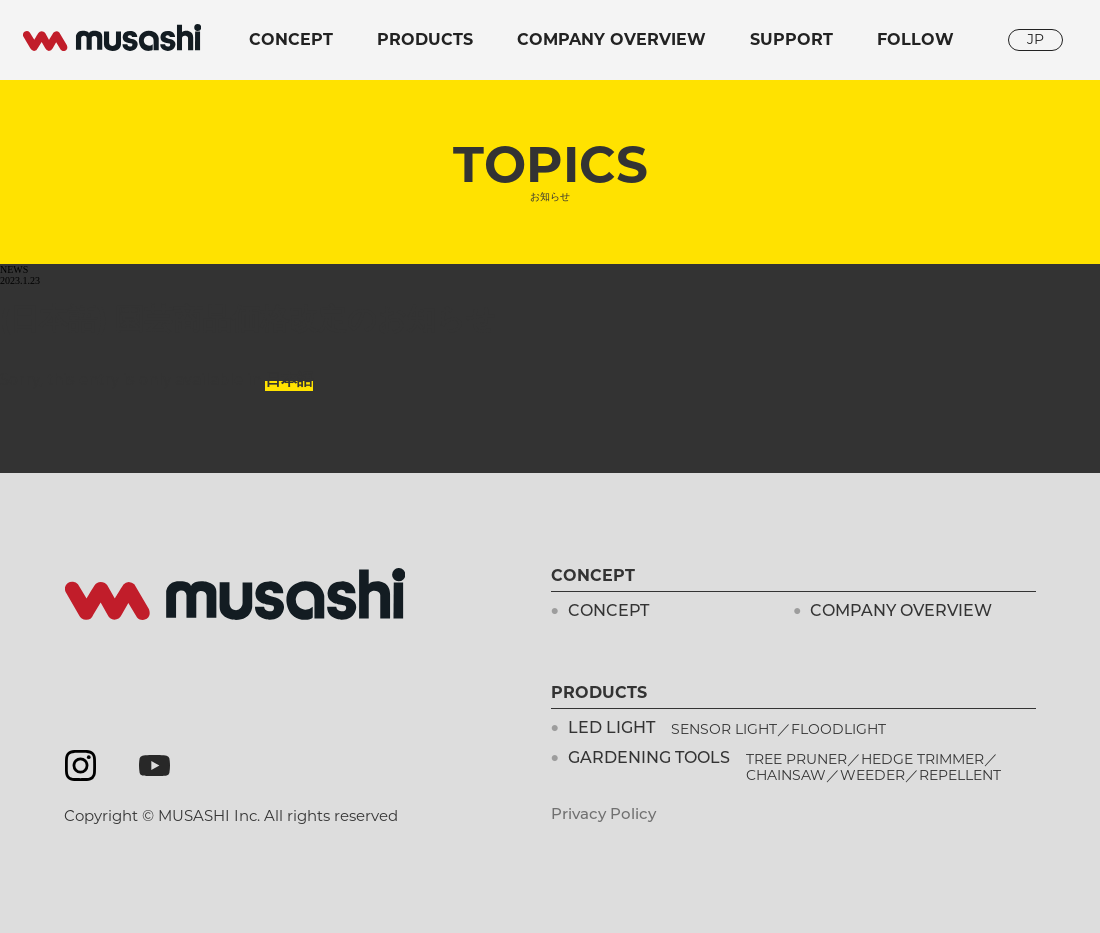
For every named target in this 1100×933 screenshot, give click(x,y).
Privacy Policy (603, 815)
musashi (112, 38)
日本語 (289, 379)
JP (1035, 39)
